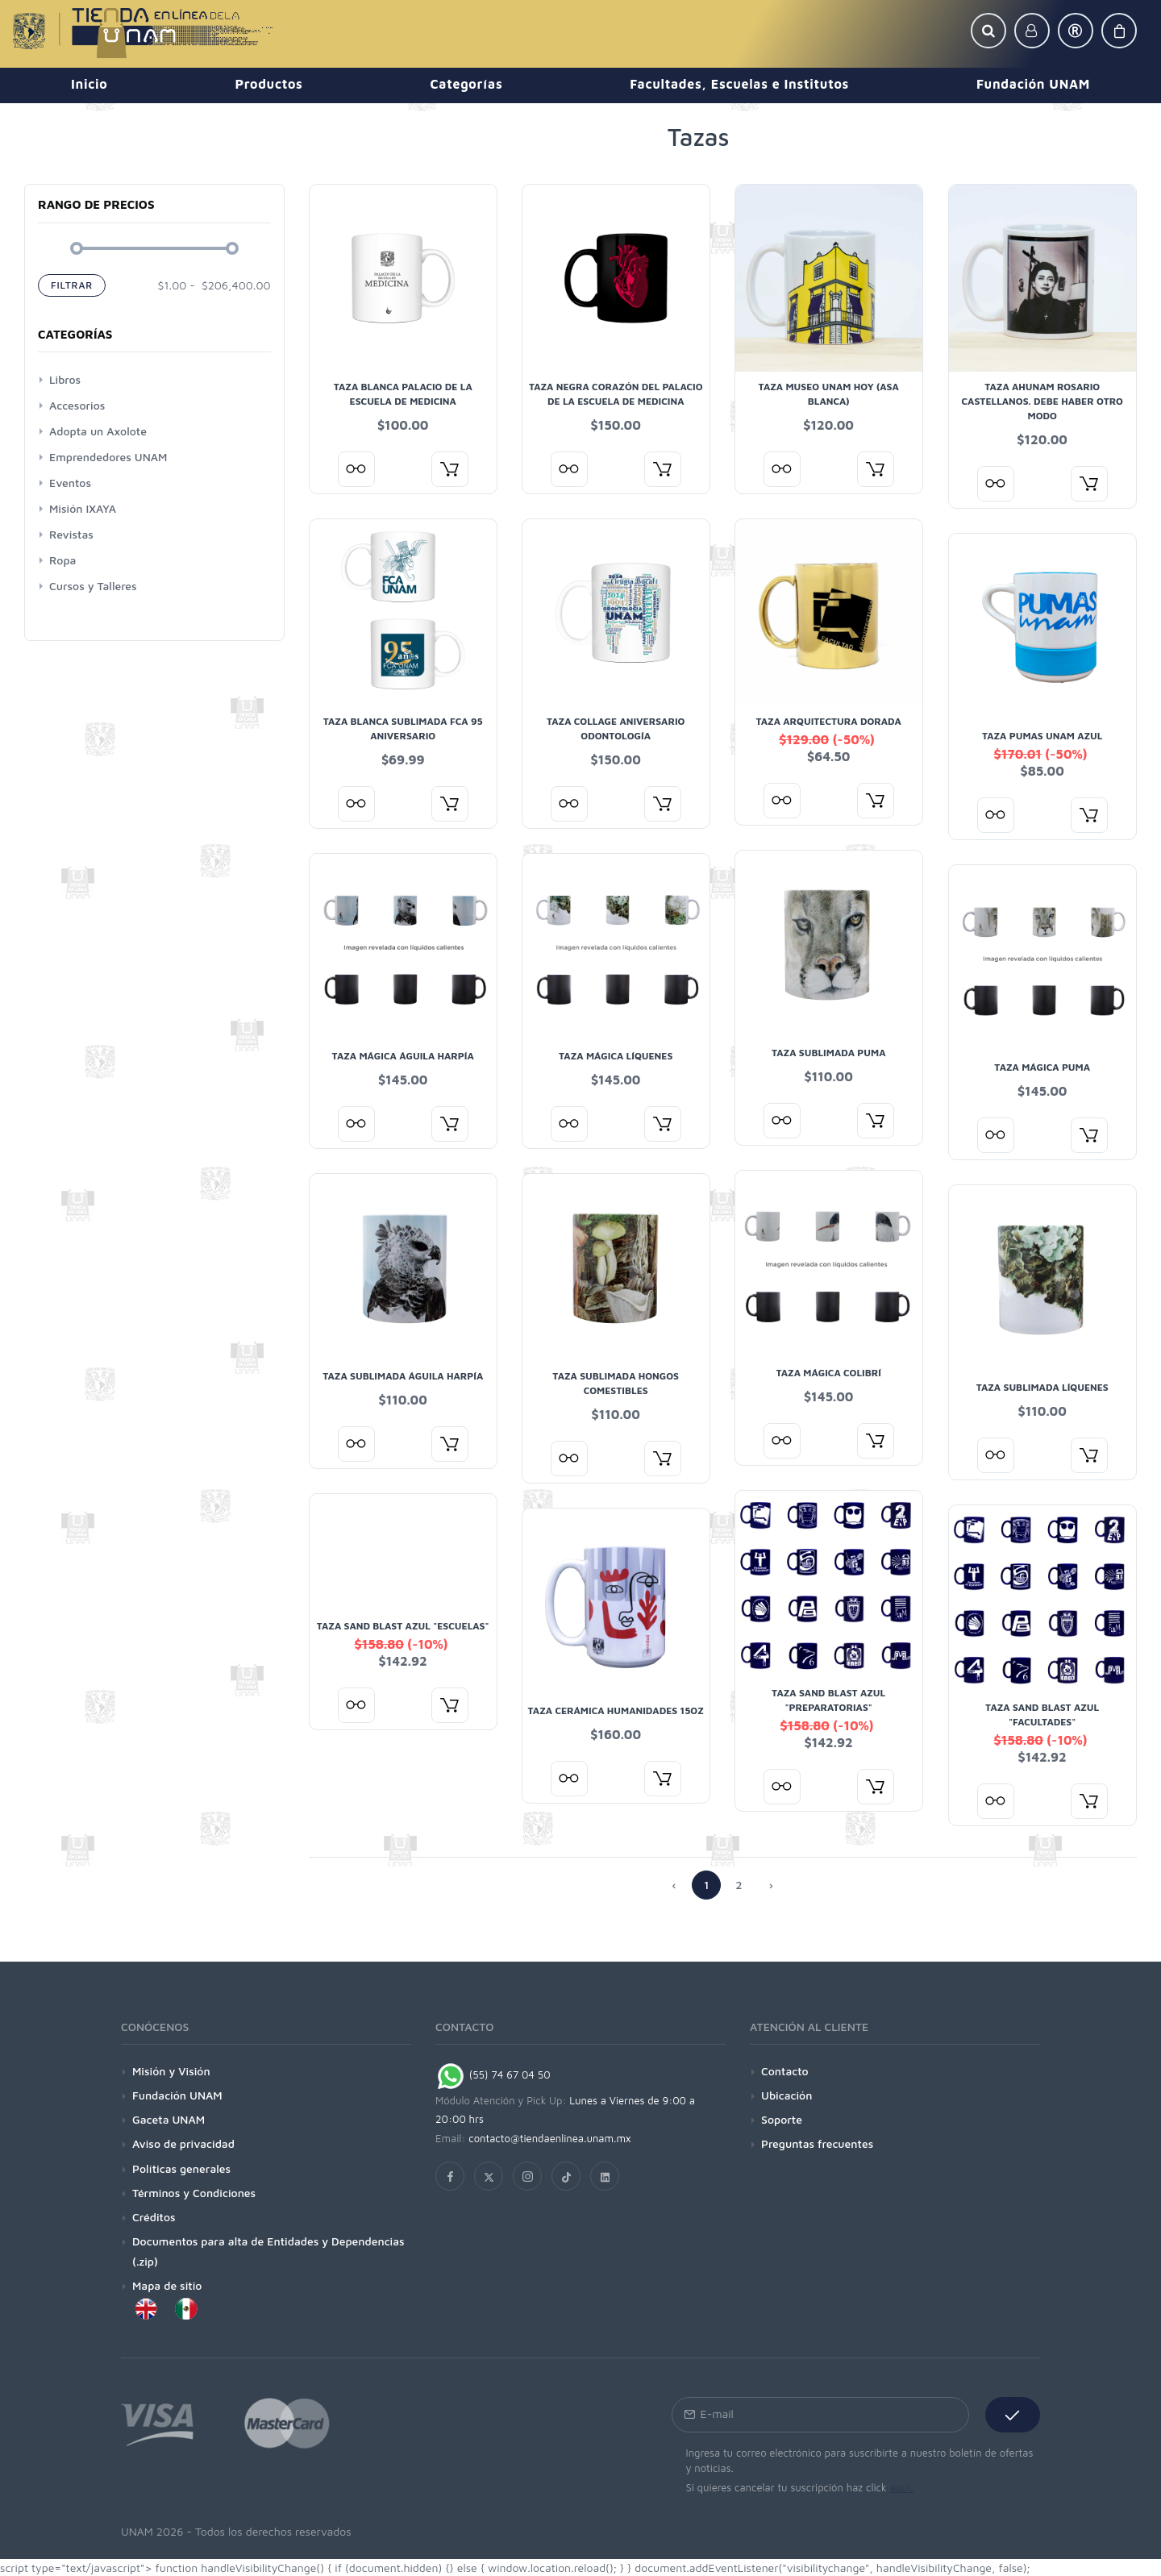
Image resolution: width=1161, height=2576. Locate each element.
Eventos (70, 482)
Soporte (781, 2119)
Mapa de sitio (167, 2285)
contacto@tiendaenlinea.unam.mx (549, 2138)
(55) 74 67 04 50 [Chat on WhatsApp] (493, 2074)
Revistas (71, 534)
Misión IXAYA (82, 508)
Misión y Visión (171, 2071)
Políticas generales (181, 2168)
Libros (65, 379)
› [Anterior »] (771, 1884)
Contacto (785, 2071)
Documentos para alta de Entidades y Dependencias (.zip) (268, 2251)
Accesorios (77, 405)
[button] (988, 30)
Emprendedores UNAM (108, 457)
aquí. (901, 2487)
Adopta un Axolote (98, 431)
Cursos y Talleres (93, 586)
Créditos (154, 2217)
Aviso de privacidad (183, 2143)
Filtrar (72, 285)
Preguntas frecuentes (817, 2143)
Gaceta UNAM (168, 2119)
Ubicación (786, 2095)
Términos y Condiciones (194, 2192)
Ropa (62, 560)
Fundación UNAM (177, 2095)
